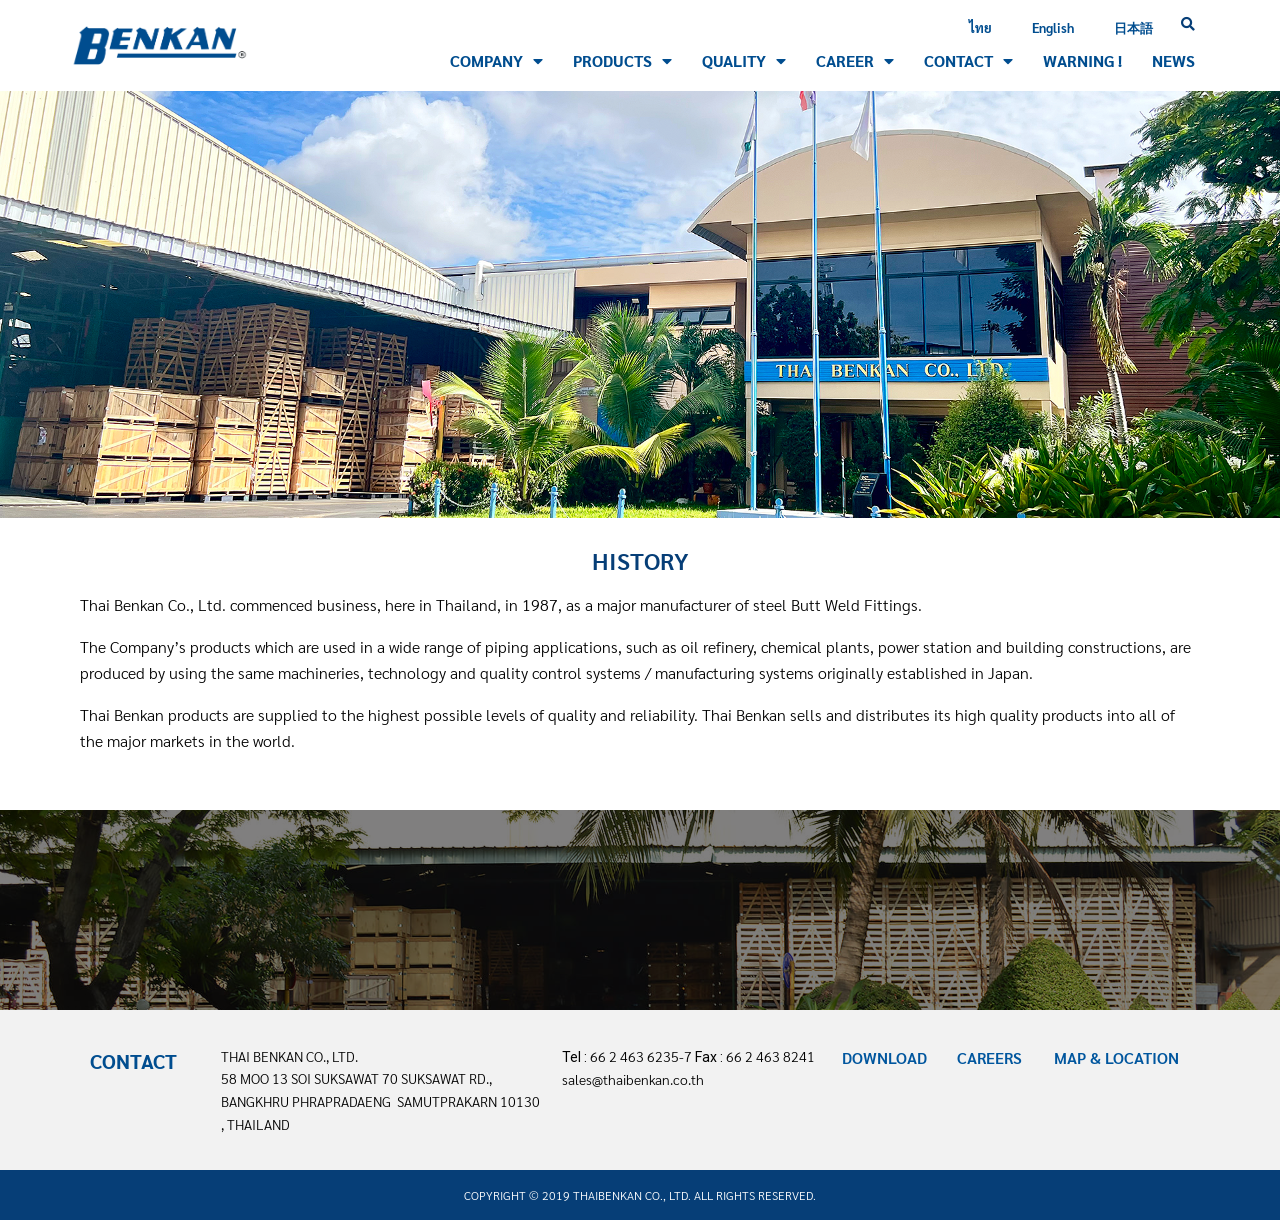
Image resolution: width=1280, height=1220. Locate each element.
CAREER (855, 61)
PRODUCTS (622, 61)
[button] (1188, 25)
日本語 (1133, 27)
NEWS (1173, 60)
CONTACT (968, 61)
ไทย (980, 27)
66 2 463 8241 (770, 1056)
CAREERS (989, 1057)
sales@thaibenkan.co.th (633, 1079)
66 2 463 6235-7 (641, 1056)
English (1053, 27)
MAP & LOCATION (1116, 1057)
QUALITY (744, 61)
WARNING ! (1082, 60)
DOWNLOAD (884, 1057)
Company (496, 61)
